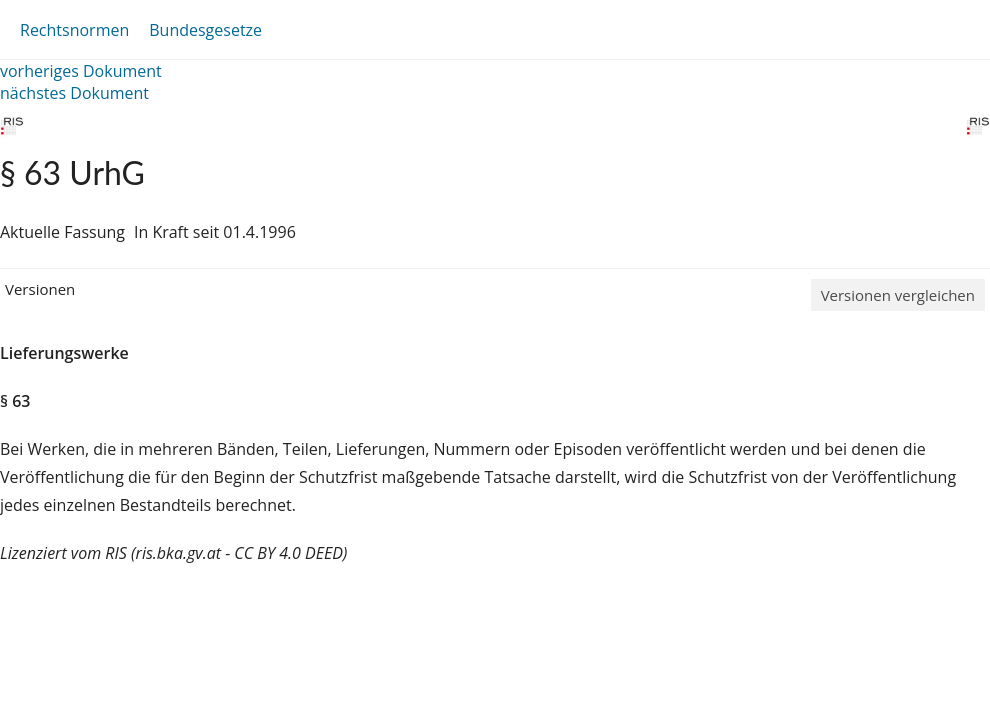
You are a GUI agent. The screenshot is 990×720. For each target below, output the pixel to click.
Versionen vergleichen (898, 295)
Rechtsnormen (74, 30)
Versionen (40, 289)
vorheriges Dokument (81, 71)
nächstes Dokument (74, 93)
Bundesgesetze (205, 30)
